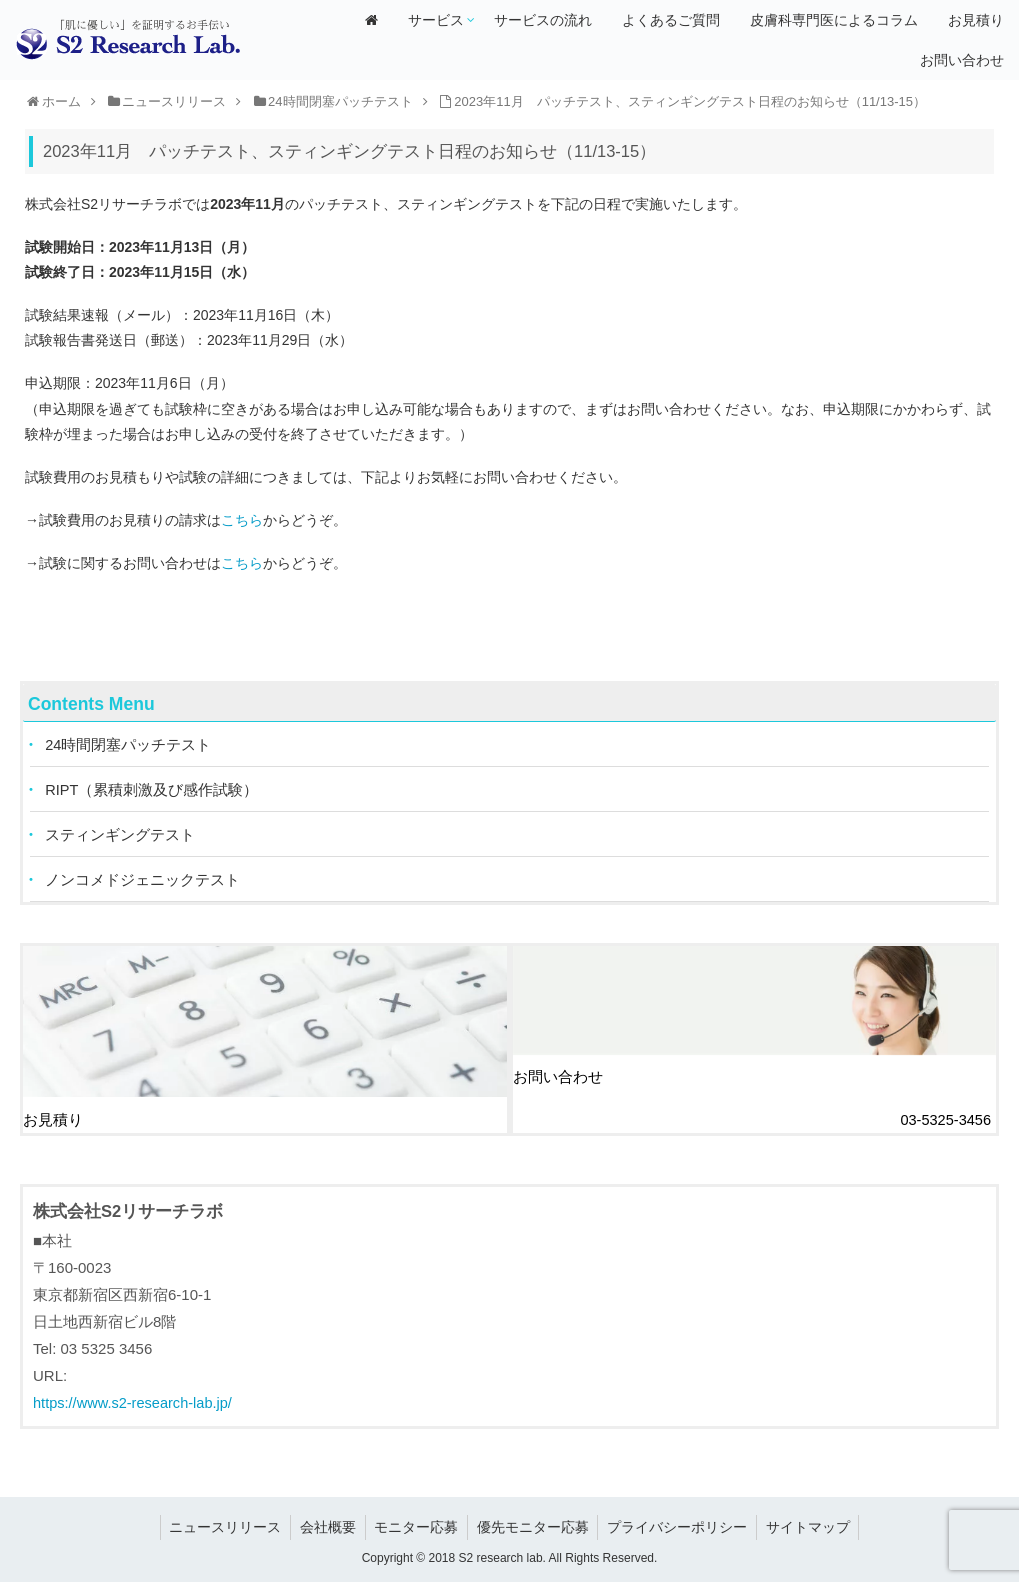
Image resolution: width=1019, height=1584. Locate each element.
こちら (242, 520)
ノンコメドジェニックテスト (143, 883)
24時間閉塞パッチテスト (129, 745)
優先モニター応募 (534, 1529)
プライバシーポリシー (681, 1529)
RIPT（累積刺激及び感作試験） (153, 791)
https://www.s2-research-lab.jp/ (135, 1404)
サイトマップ (814, 1529)
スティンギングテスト (121, 837)
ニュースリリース (219, 1529)
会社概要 (324, 1529)
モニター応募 (415, 1529)
